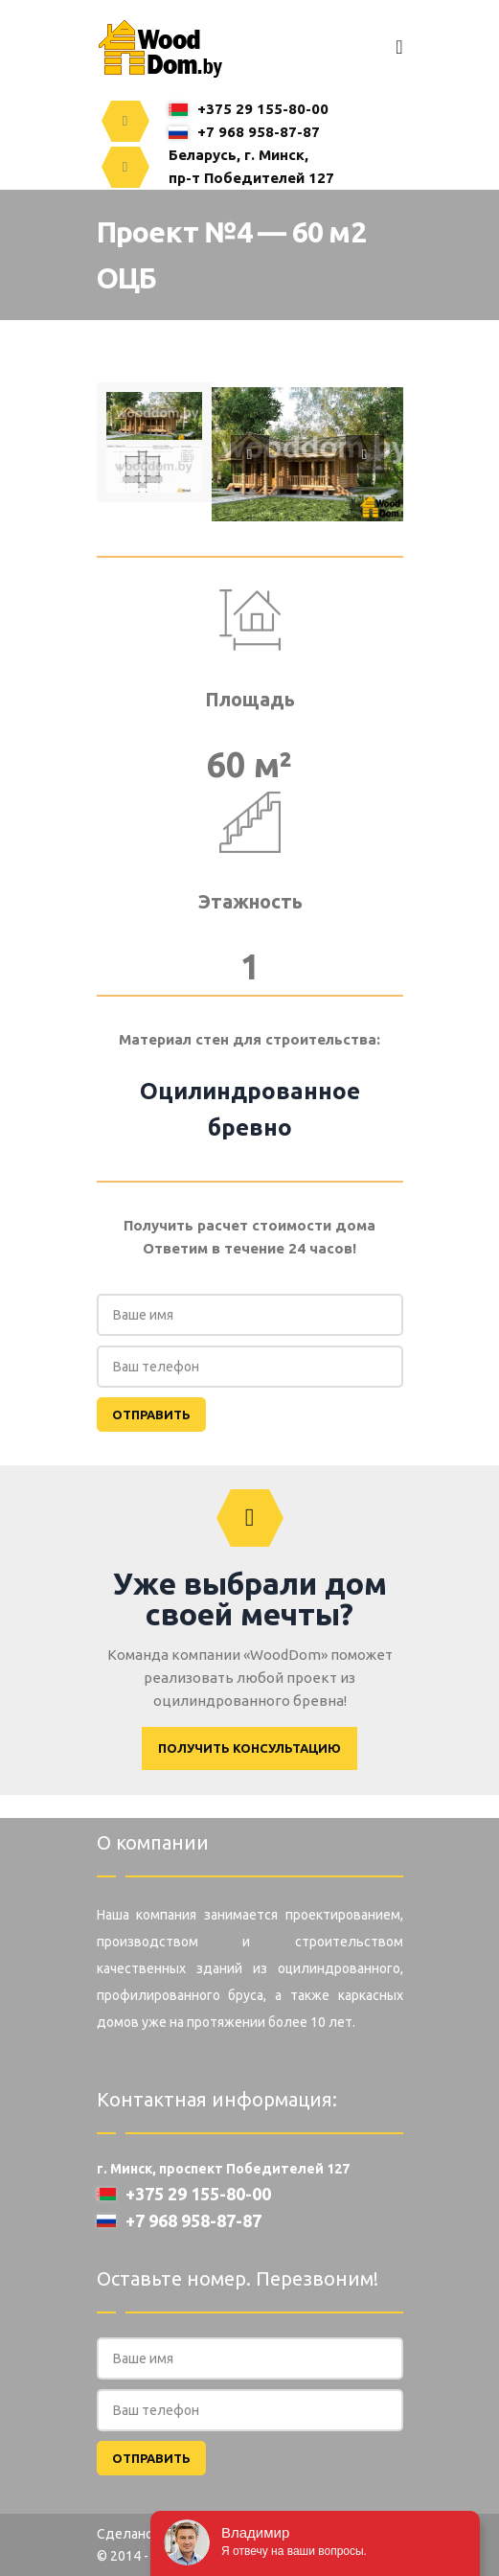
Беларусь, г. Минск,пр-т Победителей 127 (251, 166)
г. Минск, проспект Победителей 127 (223, 2168)
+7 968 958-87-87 (244, 132)
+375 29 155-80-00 (249, 109)
